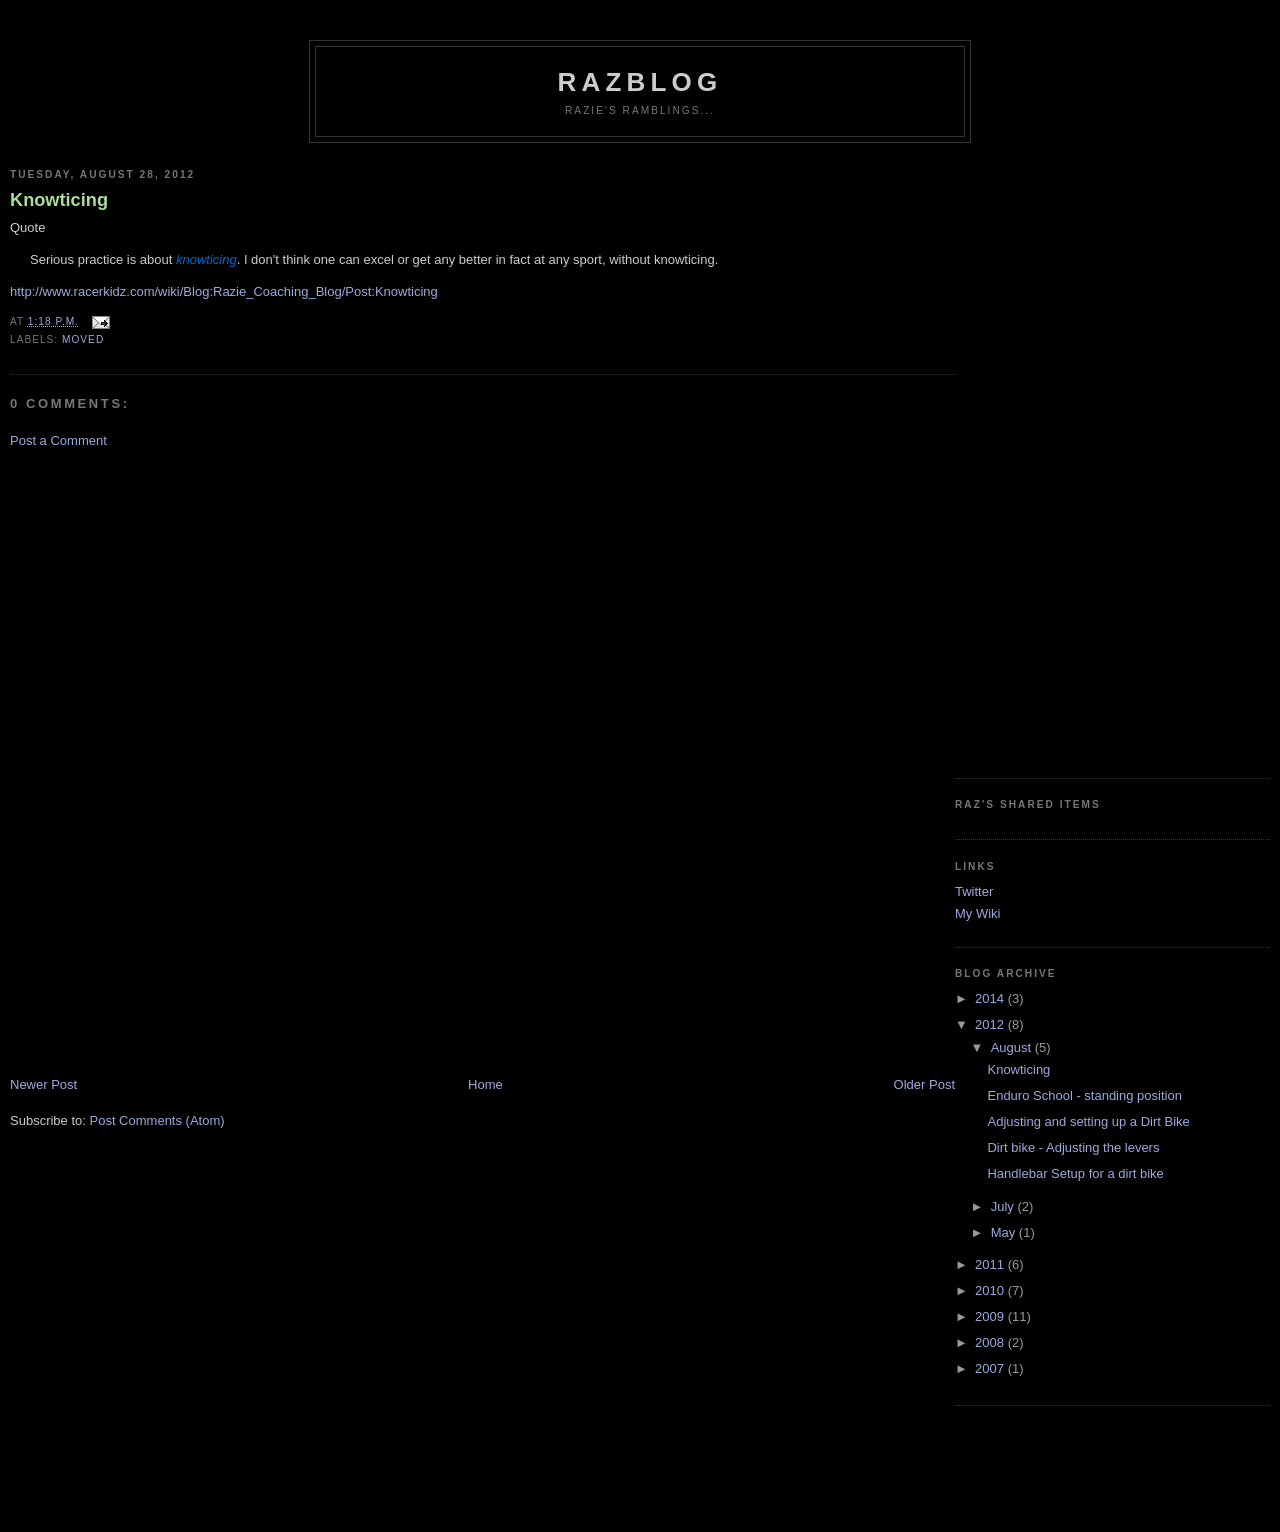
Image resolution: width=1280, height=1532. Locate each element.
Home (485, 1084)
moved (83, 339)
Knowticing (59, 200)
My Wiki (978, 913)
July (1004, 1206)
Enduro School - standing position (1084, 1095)
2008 (991, 1342)
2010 (991, 1290)
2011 (991, 1264)
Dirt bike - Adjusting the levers (1073, 1147)
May (1005, 1232)
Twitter (974, 891)
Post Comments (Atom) (157, 1120)
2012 (991, 1024)
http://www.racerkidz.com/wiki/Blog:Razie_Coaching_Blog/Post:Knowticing (224, 291)
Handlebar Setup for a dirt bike (1075, 1173)
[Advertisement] (90, 761)
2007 (991, 1368)
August (1013, 1047)
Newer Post (43, 1084)
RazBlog (640, 82)
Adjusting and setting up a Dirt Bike (1088, 1121)
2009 (991, 1316)
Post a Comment (58, 440)
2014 (991, 998)
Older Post (924, 1084)
